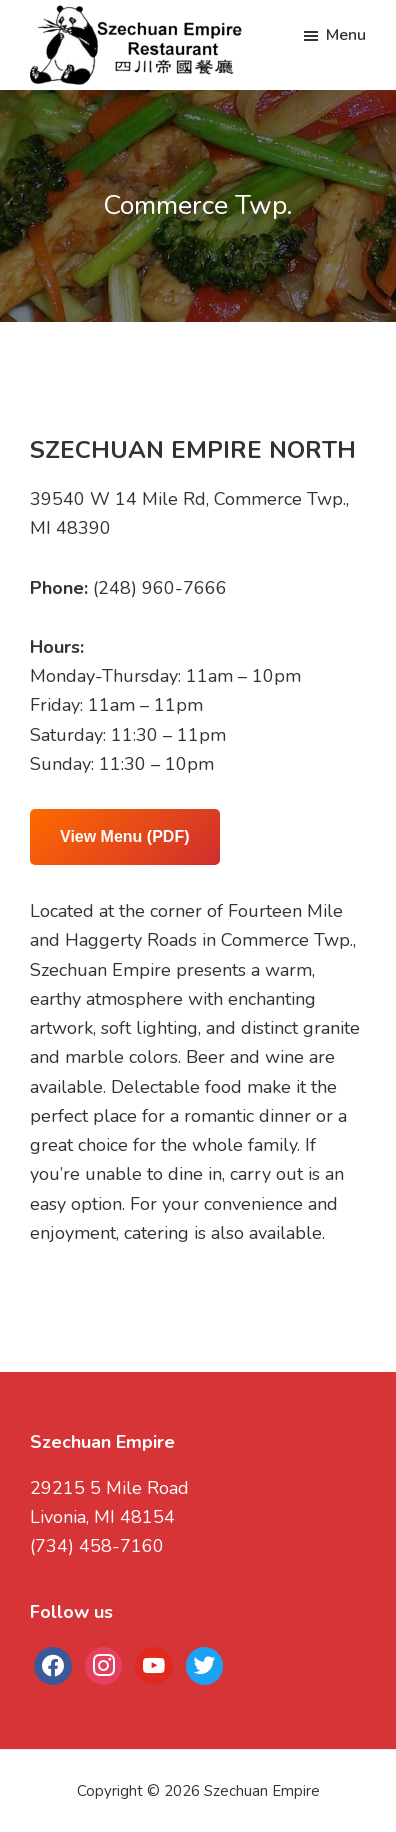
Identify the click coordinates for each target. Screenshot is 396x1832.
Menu (346, 35)
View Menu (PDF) (125, 836)
